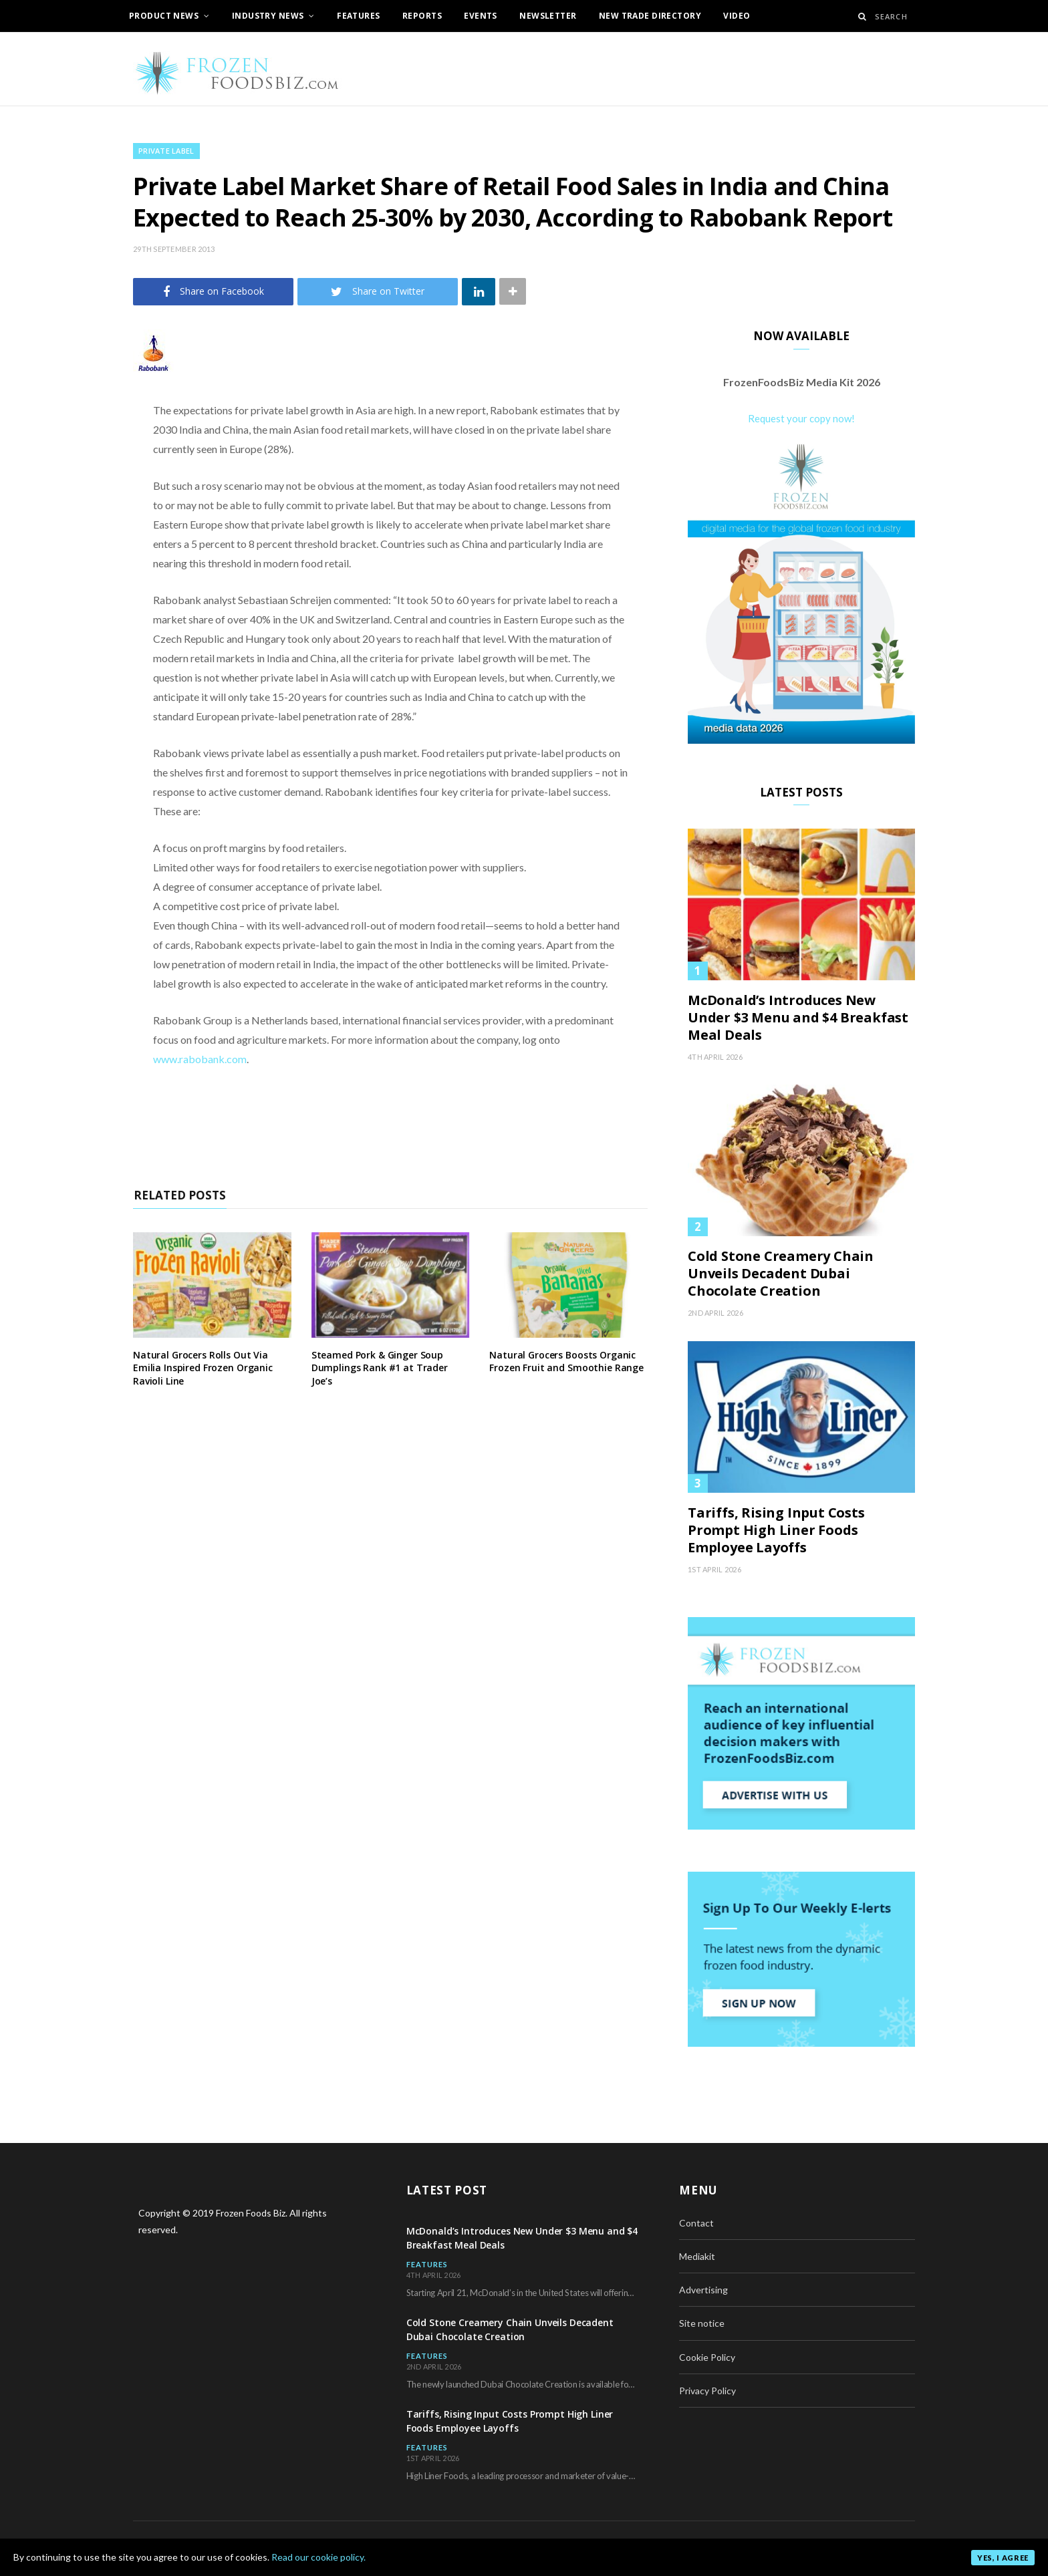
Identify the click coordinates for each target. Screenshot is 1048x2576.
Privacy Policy (707, 2390)
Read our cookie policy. (318, 2557)
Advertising (703, 2289)
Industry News (267, 15)
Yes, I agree (1003, 2557)
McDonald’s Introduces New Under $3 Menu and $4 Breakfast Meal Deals (798, 1018)
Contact (696, 2223)
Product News (164, 15)
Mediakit (697, 2256)
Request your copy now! (801, 418)
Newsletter (547, 15)
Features (358, 15)
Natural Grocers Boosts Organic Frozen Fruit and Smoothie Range (566, 1361)
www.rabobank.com (200, 1058)
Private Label (166, 151)
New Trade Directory (650, 15)
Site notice (702, 2323)
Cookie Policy (707, 2357)
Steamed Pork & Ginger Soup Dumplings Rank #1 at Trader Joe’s (379, 1367)
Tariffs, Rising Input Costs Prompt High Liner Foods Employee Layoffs (776, 1530)
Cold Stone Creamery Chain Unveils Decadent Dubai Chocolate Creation (781, 1274)
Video (736, 15)
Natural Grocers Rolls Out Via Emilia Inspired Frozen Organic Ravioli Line (203, 1367)
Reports (422, 15)
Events (480, 15)
